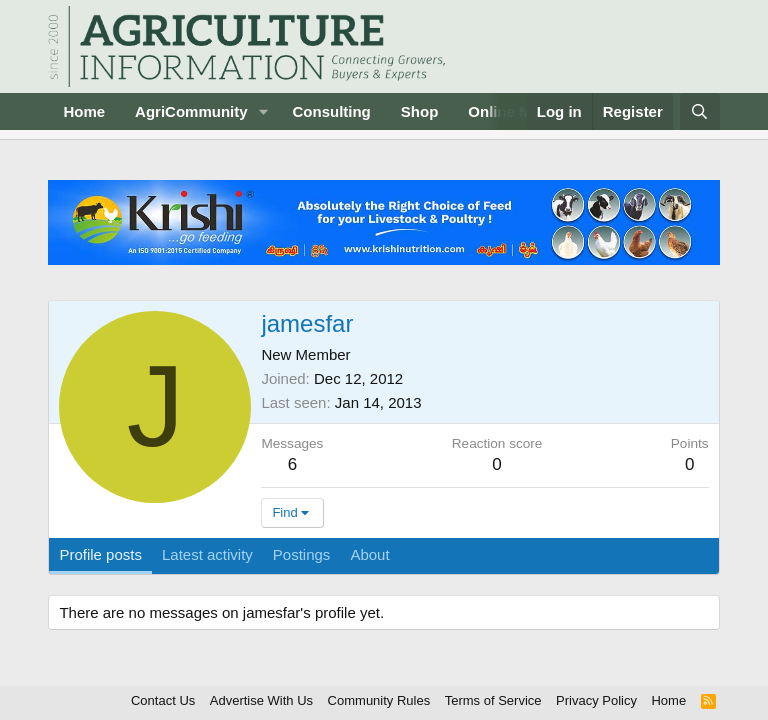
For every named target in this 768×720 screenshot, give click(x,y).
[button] (263, 111)
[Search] (699, 111)
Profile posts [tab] (100, 554)
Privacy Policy (596, 700)
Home (84, 111)
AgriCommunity (191, 111)
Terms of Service (493, 700)
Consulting (331, 111)
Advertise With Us (261, 700)
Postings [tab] (302, 554)
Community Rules (379, 700)
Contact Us (163, 700)
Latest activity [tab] (207, 554)
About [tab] (369, 554)
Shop (420, 111)
